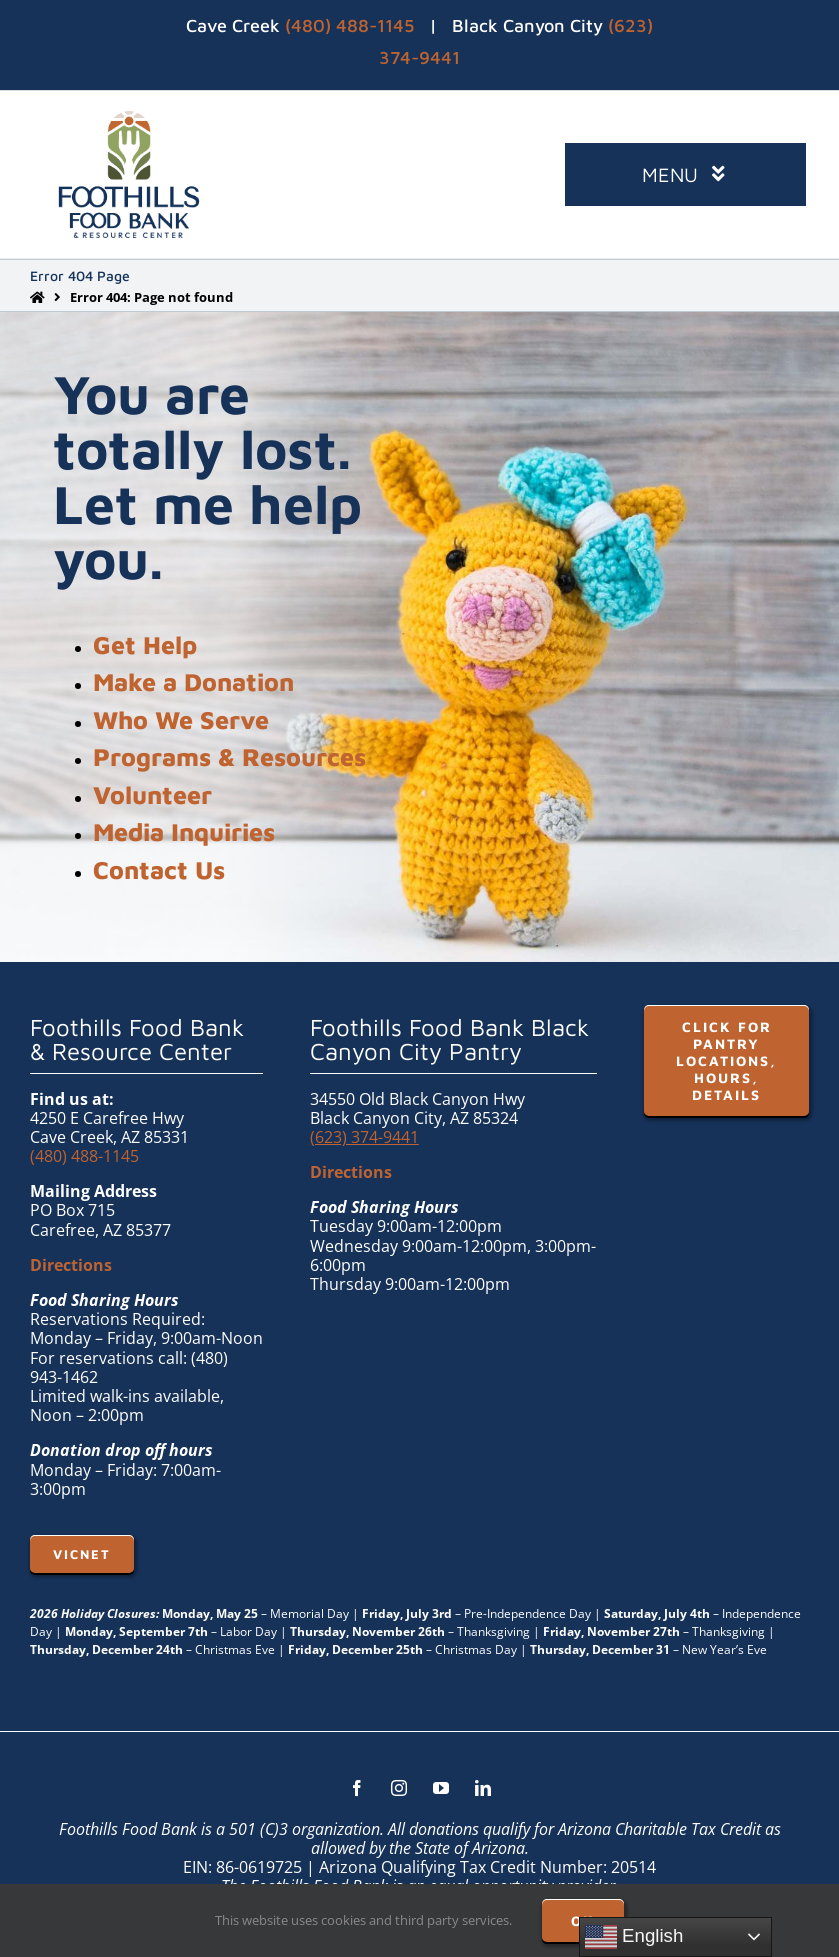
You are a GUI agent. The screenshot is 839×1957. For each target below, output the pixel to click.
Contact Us (159, 869)
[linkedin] (483, 1788)
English (634, 1937)
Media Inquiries (184, 831)
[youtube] (441, 1788)
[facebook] (357, 1788)
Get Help (145, 644)
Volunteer (152, 794)
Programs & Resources (229, 756)
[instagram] (399, 1788)
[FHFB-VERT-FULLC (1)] (129, 119)
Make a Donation (193, 681)
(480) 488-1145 (349, 25)
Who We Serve (181, 719)
